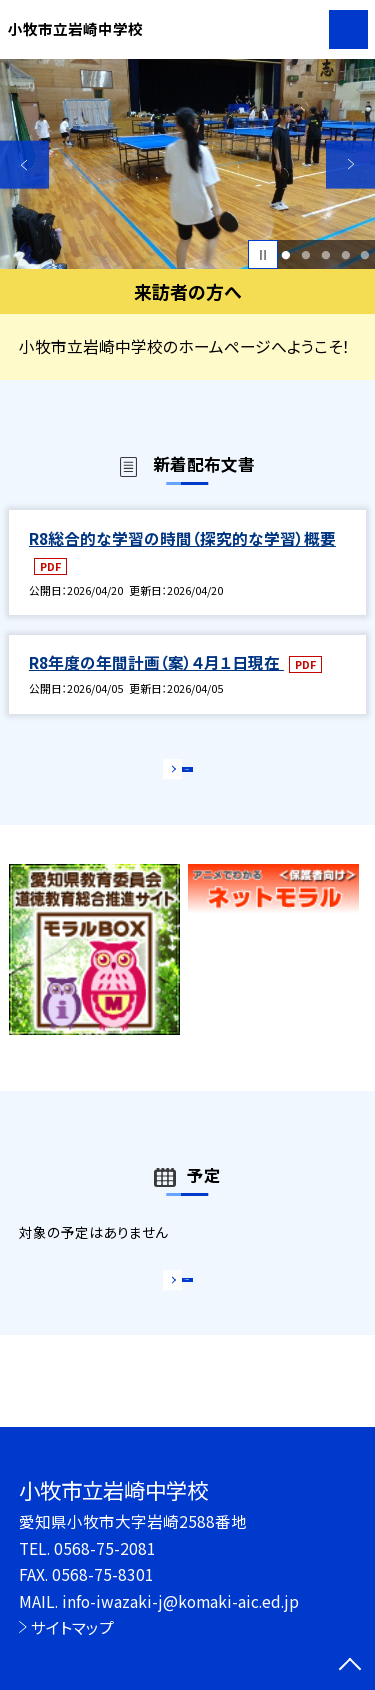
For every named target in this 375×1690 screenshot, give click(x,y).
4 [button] (345, 255)
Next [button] (350, 164)
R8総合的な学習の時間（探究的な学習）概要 (182, 538)
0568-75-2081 (105, 1548)
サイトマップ (72, 1627)
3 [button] (325, 255)
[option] (187, 164)
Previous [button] (24, 164)
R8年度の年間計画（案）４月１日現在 (156, 662)
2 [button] (305, 255)
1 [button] (286, 255)
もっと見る (177, 774)
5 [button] (365, 255)
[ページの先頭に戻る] (350, 1666)
